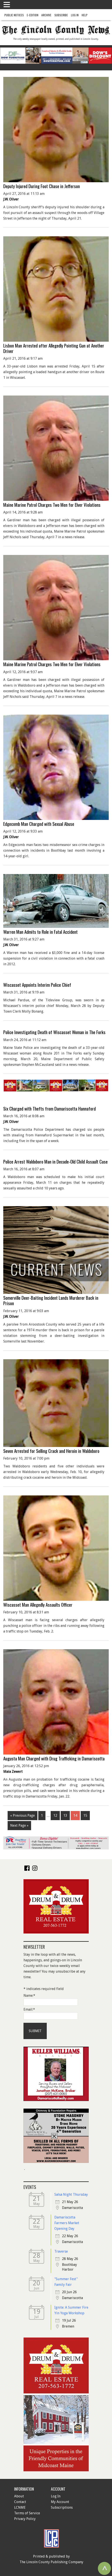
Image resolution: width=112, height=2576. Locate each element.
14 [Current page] (75, 1815)
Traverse (61, 2251)
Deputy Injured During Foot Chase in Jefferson (41, 186)
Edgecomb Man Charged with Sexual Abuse (38, 823)
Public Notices (14, 15)
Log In (75, 15)
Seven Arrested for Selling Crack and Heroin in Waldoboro (51, 1450)
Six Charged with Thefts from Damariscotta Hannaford (49, 1108)
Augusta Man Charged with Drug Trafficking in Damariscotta (54, 1758)
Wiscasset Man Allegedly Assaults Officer (37, 1604)
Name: (29, 1995)
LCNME (20, 2507)
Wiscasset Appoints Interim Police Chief (37, 984)
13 (65, 1815)
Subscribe (61, 15)
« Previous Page (22, 1815)
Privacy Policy (25, 2519)
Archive (46, 15)
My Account (60, 2502)
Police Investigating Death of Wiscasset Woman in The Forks (54, 1032)
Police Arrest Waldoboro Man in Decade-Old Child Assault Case (55, 1161)
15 (85, 1815)
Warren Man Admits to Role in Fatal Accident (40, 931)
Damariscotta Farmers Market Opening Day (66, 2223)
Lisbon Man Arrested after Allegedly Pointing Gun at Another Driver (53, 348)
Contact (20, 2502)
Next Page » (19, 1825)
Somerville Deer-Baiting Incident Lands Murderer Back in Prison (50, 1300)
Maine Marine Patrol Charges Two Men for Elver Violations (51, 504)
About (19, 2496)
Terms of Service (27, 2513)
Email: (29, 2009)
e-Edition (32, 15)
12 (55, 1815)
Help (84, 15)
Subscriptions (62, 2507)
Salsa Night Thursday (71, 2194)
